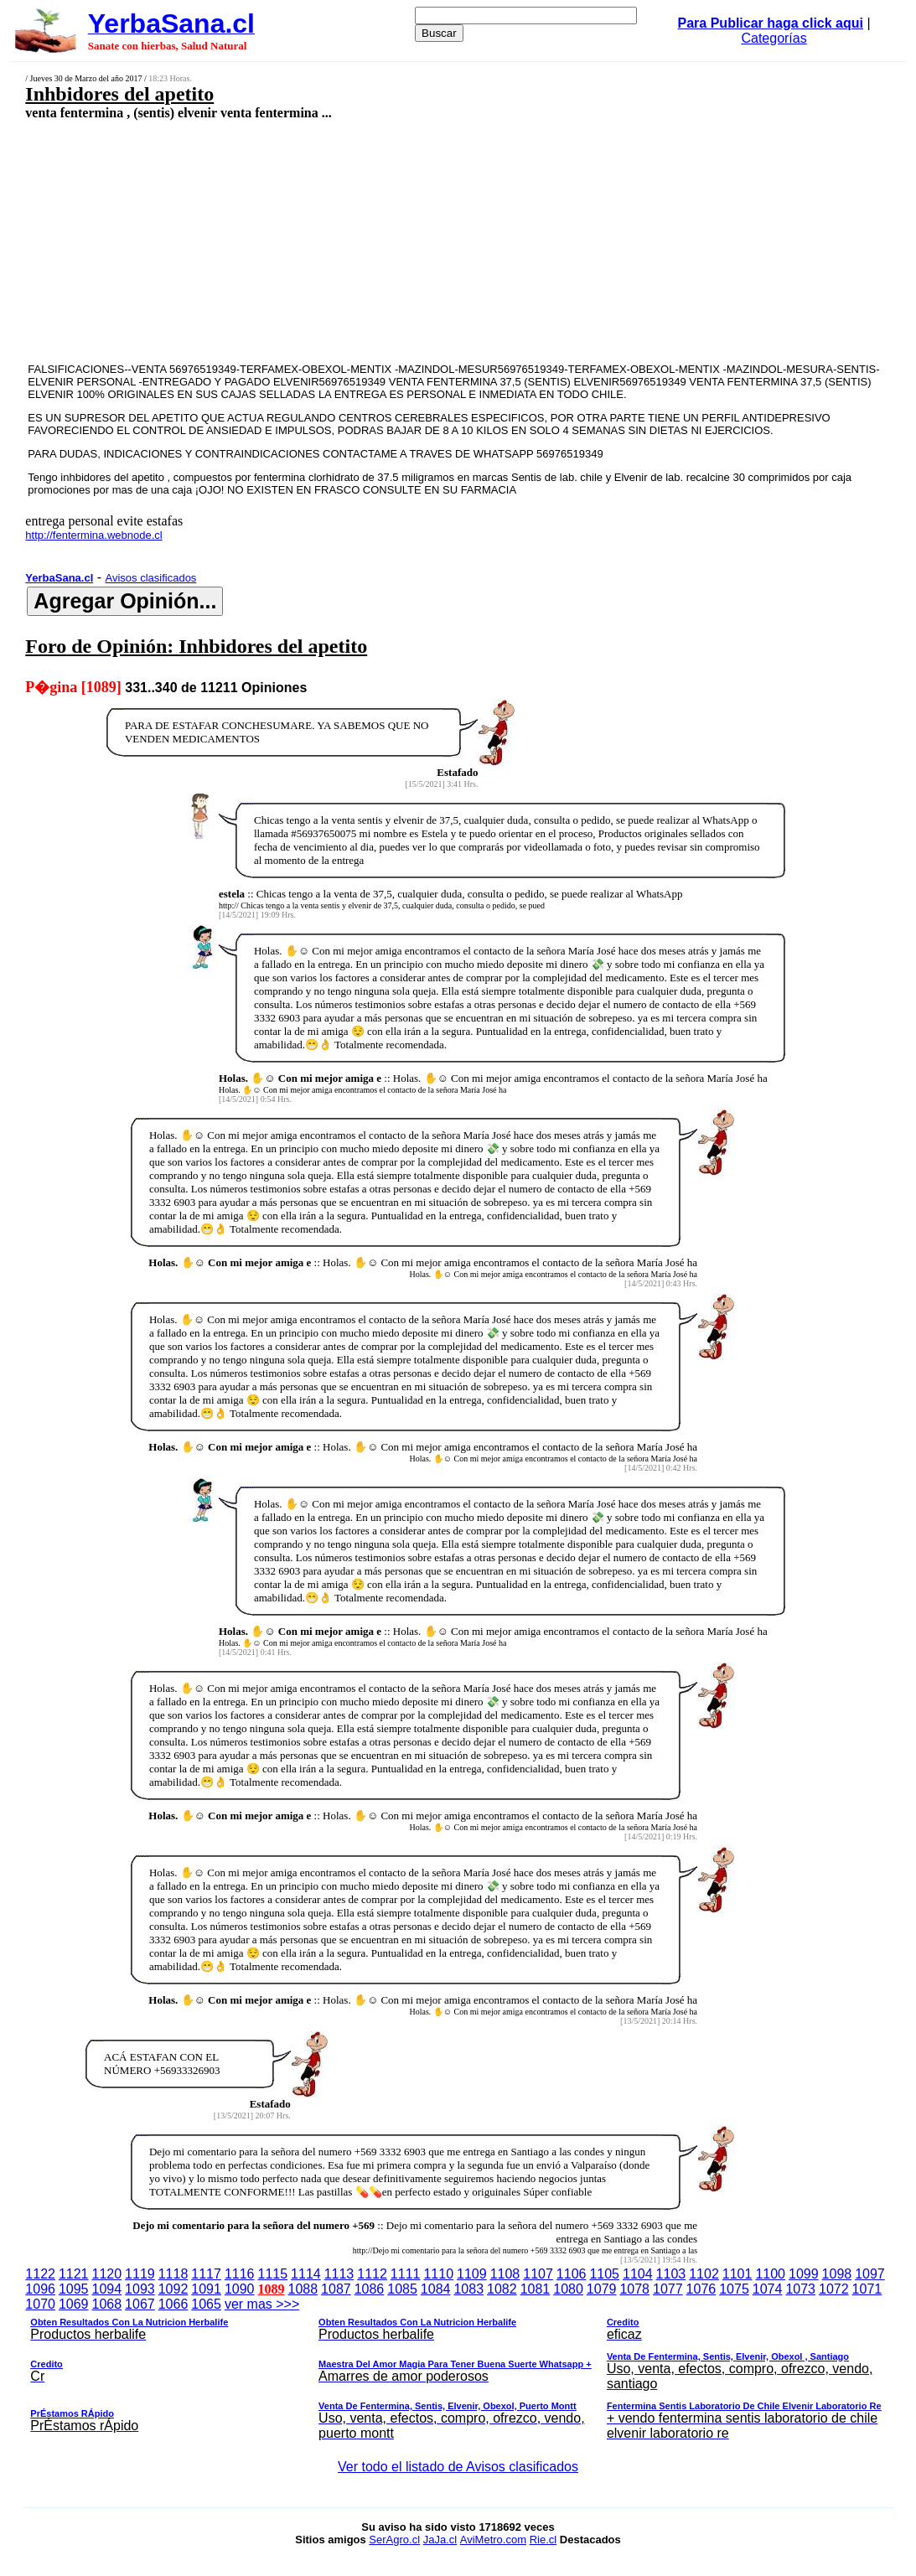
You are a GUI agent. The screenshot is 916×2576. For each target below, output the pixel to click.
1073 (800, 2289)
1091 (206, 2289)
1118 (173, 2274)
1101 (737, 2274)
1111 (406, 2274)
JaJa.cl (440, 2539)
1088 (302, 2289)
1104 (638, 2274)
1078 (634, 2289)
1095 (74, 2289)
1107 (538, 2274)
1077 (668, 2289)
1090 (240, 2289)
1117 (206, 2274)
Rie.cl (543, 2539)
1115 (272, 2274)
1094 (107, 2289)
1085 (402, 2289)
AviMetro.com (493, 2539)
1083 (468, 2289)
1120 (107, 2274)
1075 (734, 2289)
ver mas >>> (457, 2371)
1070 (40, 2304)
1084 (436, 2289)
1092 (173, 2289)
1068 (107, 2304)
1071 (867, 2289)
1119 (140, 2274)
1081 (535, 2289)
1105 (604, 2274)
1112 (372, 2274)
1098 (837, 2274)
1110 (438, 2274)
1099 (804, 2274)
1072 (834, 2289)
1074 (768, 2289)
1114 (306, 2274)
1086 (369, 2289)
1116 (240, 2274)
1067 (140, 2304)
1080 (568, 2289)
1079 (602, 2289)
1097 (870, 2274)
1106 (571, 2274)
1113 (339, 2274)
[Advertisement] (379, 240)
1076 (701, 2289)
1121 (74, 2274)
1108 (505, 2274)
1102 (704, 2274)
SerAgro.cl (394, 2539)
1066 (173, 2304)
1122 (40, 2274)
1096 (40, 2289)
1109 (472, 2274)
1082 (502, 2289)
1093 (140, 2289)
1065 (206, 2304)
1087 (336, 2289)
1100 (770, 2274)
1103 (671, 2274)
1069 (74, 2304)
